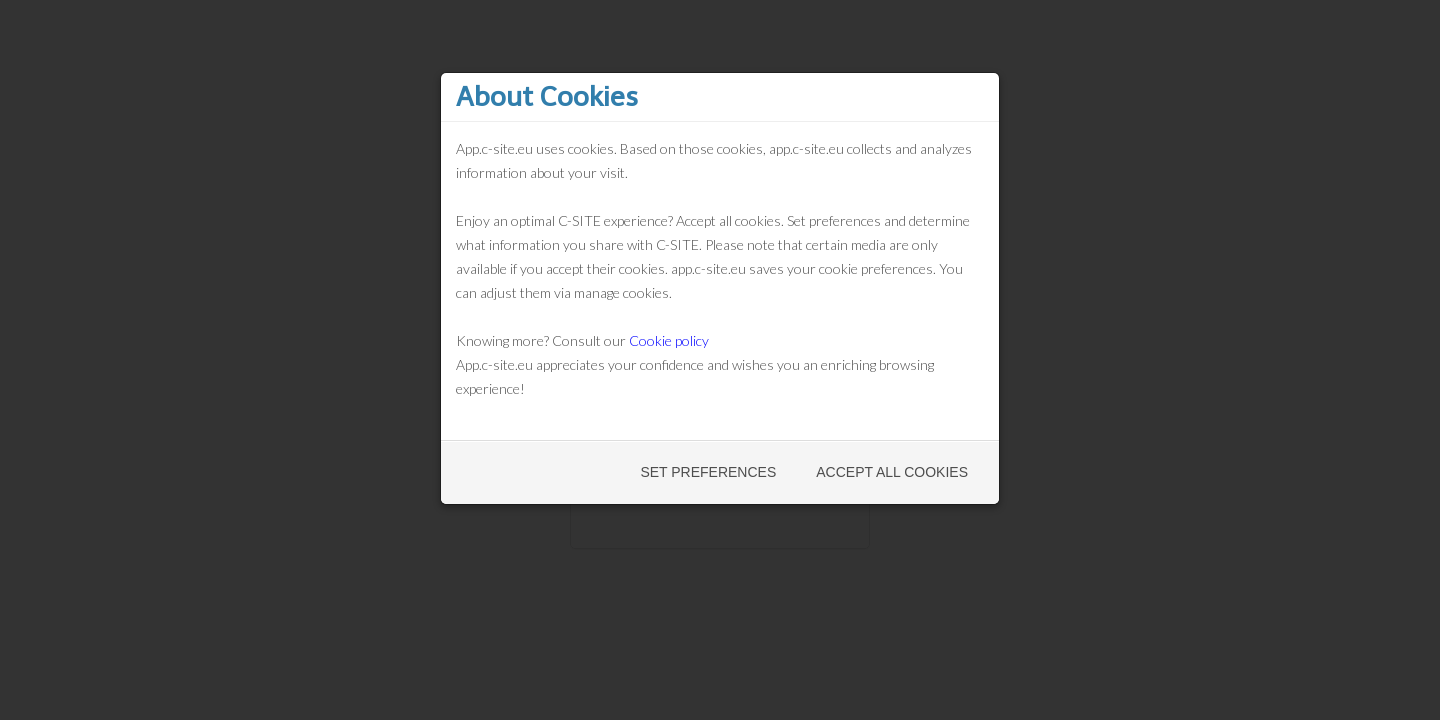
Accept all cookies (892, 472)
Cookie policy (669, 340)
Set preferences (708, 472)
